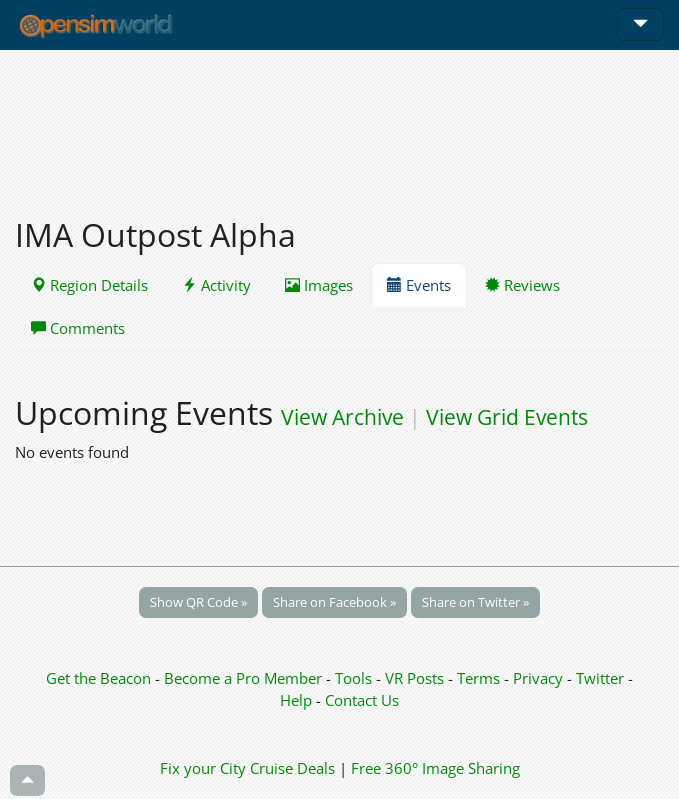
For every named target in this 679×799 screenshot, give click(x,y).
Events (419, 285)
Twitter (600, 678)
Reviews (522, 285)
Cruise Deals (292, 768)
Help (296, 700)
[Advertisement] (339, 122)
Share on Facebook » (334, 602)
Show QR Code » (198, 602)
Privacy (538, 678)
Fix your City (203, 768)
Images (319, 285)
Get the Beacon (98, 678)
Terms (480, 678)
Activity (216, 285)
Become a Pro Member (245, 678)
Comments (78, 328)
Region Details (89, 285)
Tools (355, 678)
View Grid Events (507, 417)
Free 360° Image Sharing (435, 768)
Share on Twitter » (475, 602)
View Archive (342, 417)
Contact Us (362, 700)
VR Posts (416, 678)
